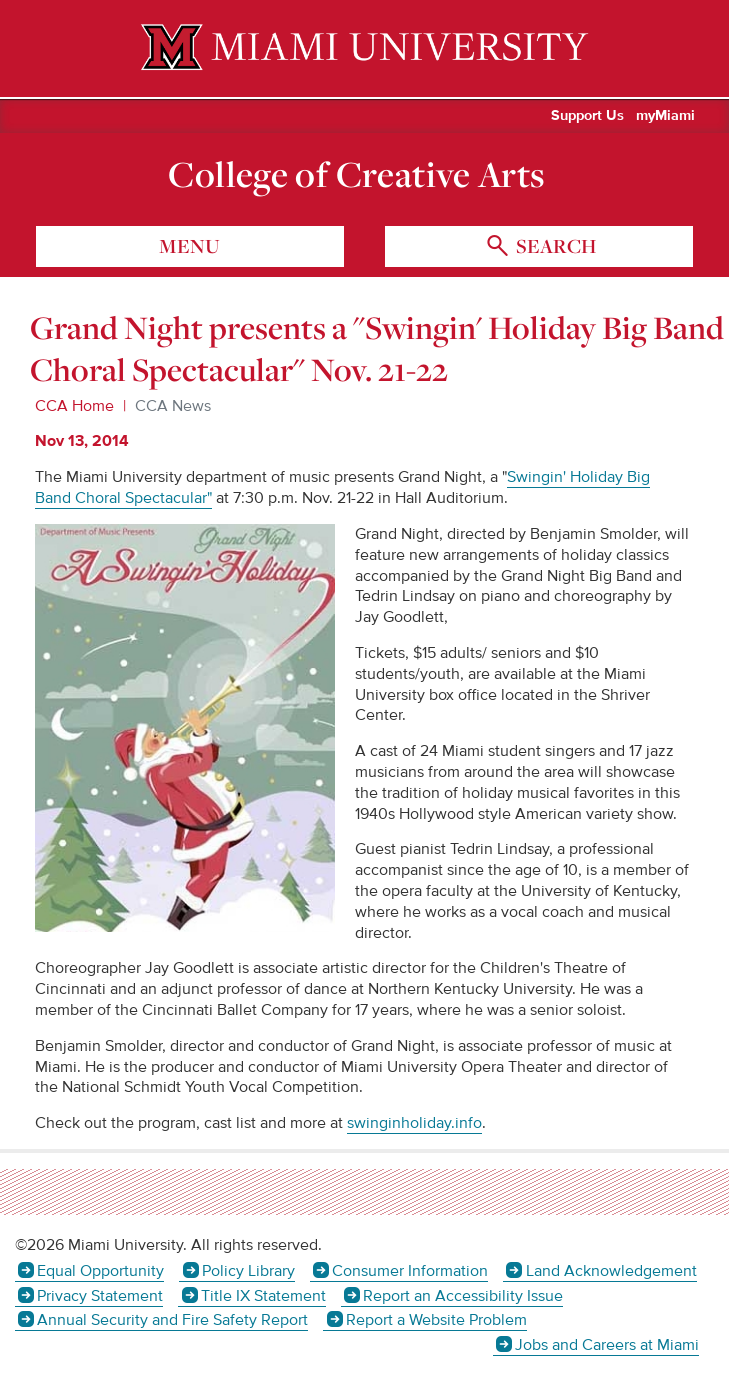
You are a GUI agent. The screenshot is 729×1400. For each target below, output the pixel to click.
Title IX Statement (263, 1296)
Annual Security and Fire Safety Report (172, 1320)
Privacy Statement (100, 1296)
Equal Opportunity (100, 1271)
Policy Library (248, 1271)
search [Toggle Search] (554, 246)
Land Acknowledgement (611, 1271)
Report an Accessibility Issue (463, 1296)
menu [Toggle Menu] (189, 246)
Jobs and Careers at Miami (607, 1345)
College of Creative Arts (356, 174)
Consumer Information (410, 1271)
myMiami (665, 116)
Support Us (587, 116)
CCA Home (74, 406)
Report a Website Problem (436, 1320)
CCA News (173, 406)
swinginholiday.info (414, 1123)
